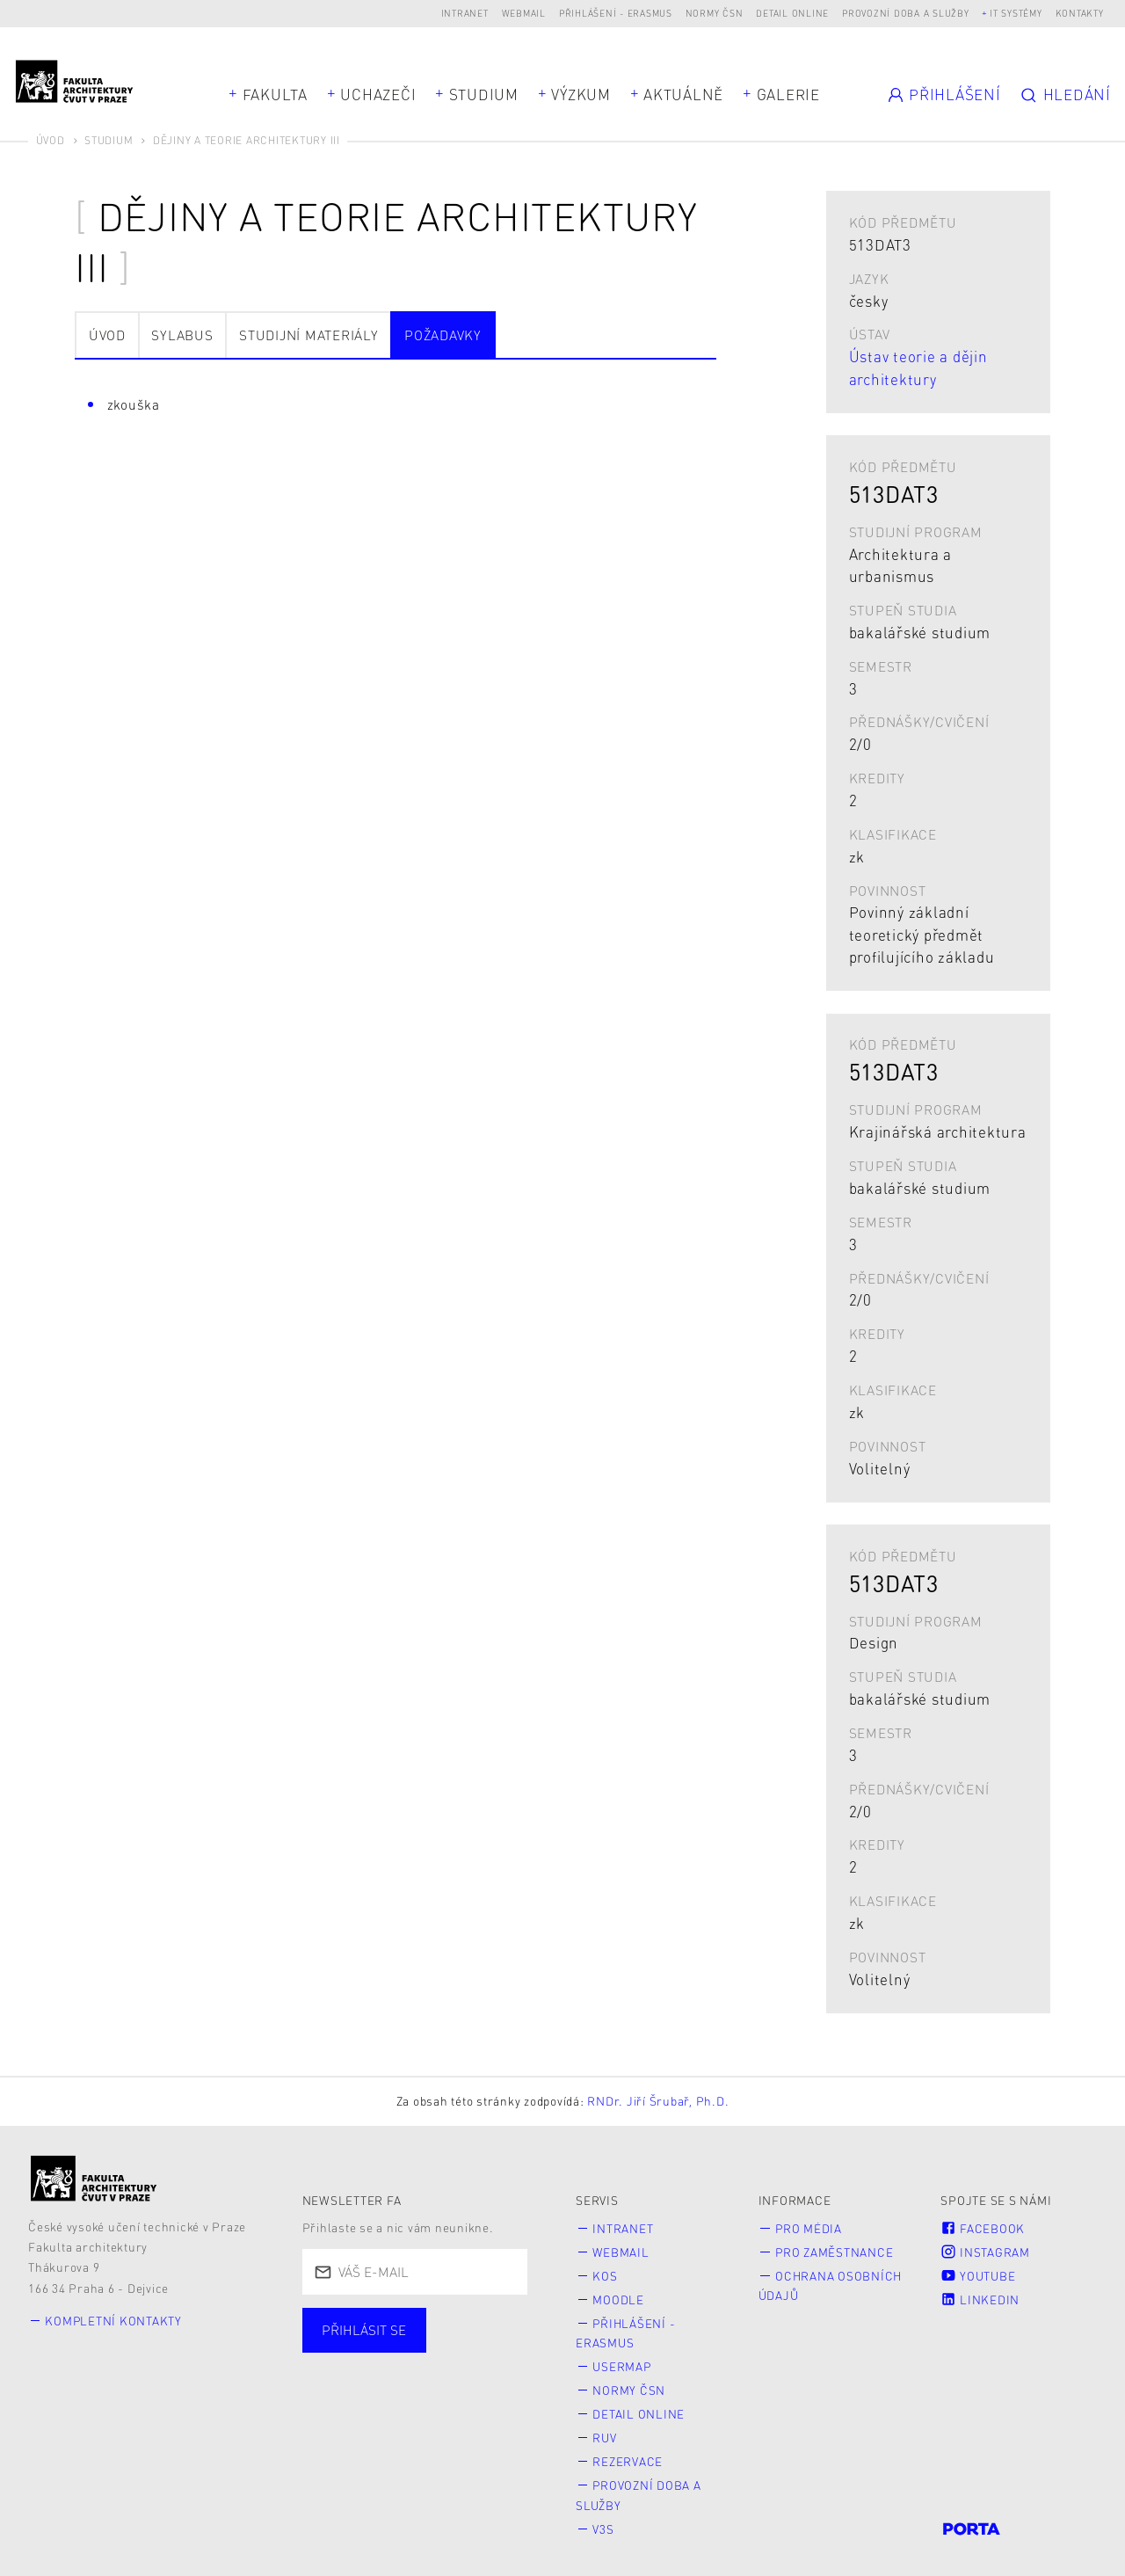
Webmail (524, 12)
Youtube (977, 2274)
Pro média (809, 2228)
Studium (484, 94)
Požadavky (443, 335)
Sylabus (182, 335)
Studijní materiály (309, 335)
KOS (605, 2274)
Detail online (792, 12)
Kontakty (1080, 12)
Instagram (985, 2251)
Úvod (50, 140)
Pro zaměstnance (834, 2251)
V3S (603, 2521)
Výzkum (581, 94)
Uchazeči (378, 94)
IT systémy (1016, 12)
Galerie (788, 94)
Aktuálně (683, 94)
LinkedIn (980, 2297)
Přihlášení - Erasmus (615, 12)
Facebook (982, 2228)
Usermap (622, 2363)
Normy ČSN (715, 12)
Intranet (465, 12)
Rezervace (628, 2456)
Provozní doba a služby (905, 12)
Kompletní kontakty (115, 2320)
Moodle (619, 2297)
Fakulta (275, 94)
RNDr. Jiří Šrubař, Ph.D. (658, 2100)
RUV (605, 2433)
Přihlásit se (364, 2330)
